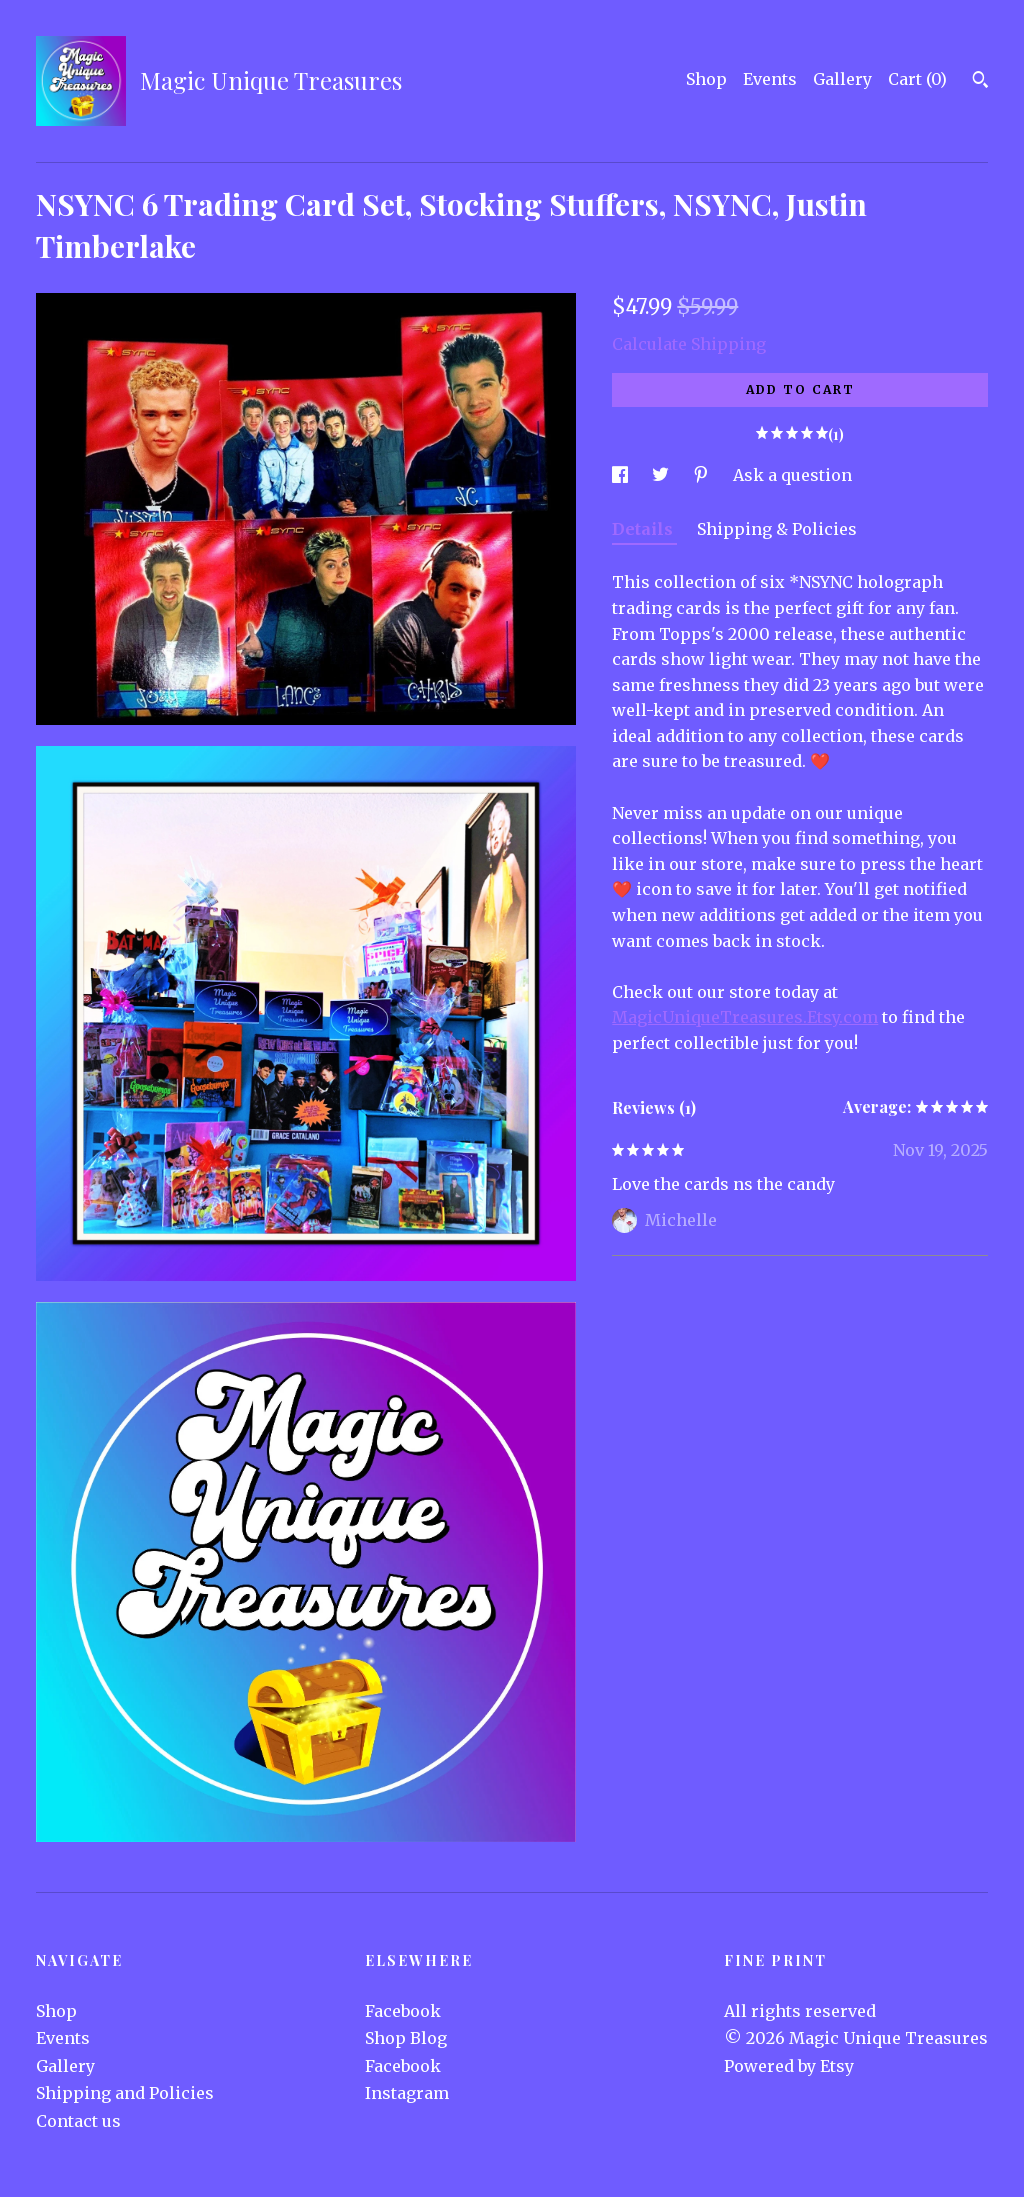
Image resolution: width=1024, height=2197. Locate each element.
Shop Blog (406, 2038)
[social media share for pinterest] (703, 475)
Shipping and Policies (125, 2093)
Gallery (842, 79)
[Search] (980, 82)
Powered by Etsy (789, 2066)
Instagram (407, 2093)
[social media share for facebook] (622, 475)
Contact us (78, 2121)
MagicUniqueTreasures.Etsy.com (745, 1017)
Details (644, 529)
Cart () (917, 79)
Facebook (403, 2011)
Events (770, 79)
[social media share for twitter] (662, 475)
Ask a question (792, 475)
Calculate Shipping (689, 344)
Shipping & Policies (777, 529)
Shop (706, 79)
